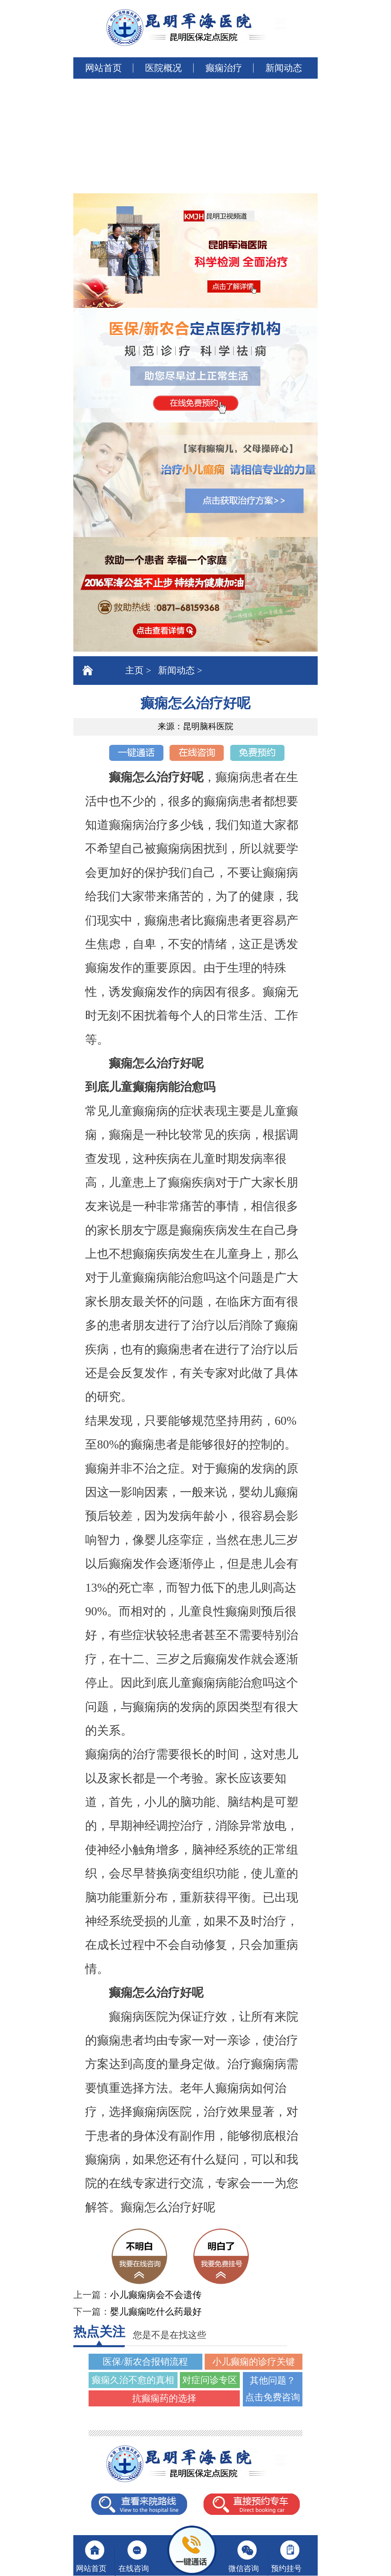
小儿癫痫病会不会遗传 (156, 2295)
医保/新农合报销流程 (145, 2362)
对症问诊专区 (209, 2380)
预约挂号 (286, 2568)
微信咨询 (243, 2568)
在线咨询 (133, 2568)
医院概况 (163, 68)
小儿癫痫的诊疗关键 (253, 2362)
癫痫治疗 (223, 68)
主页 (134, 670)
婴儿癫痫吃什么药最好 (156, 2312)
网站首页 (103, 68)
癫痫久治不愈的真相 (133, 2380)
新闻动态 (283, 68)
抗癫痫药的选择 (164, 2398)
